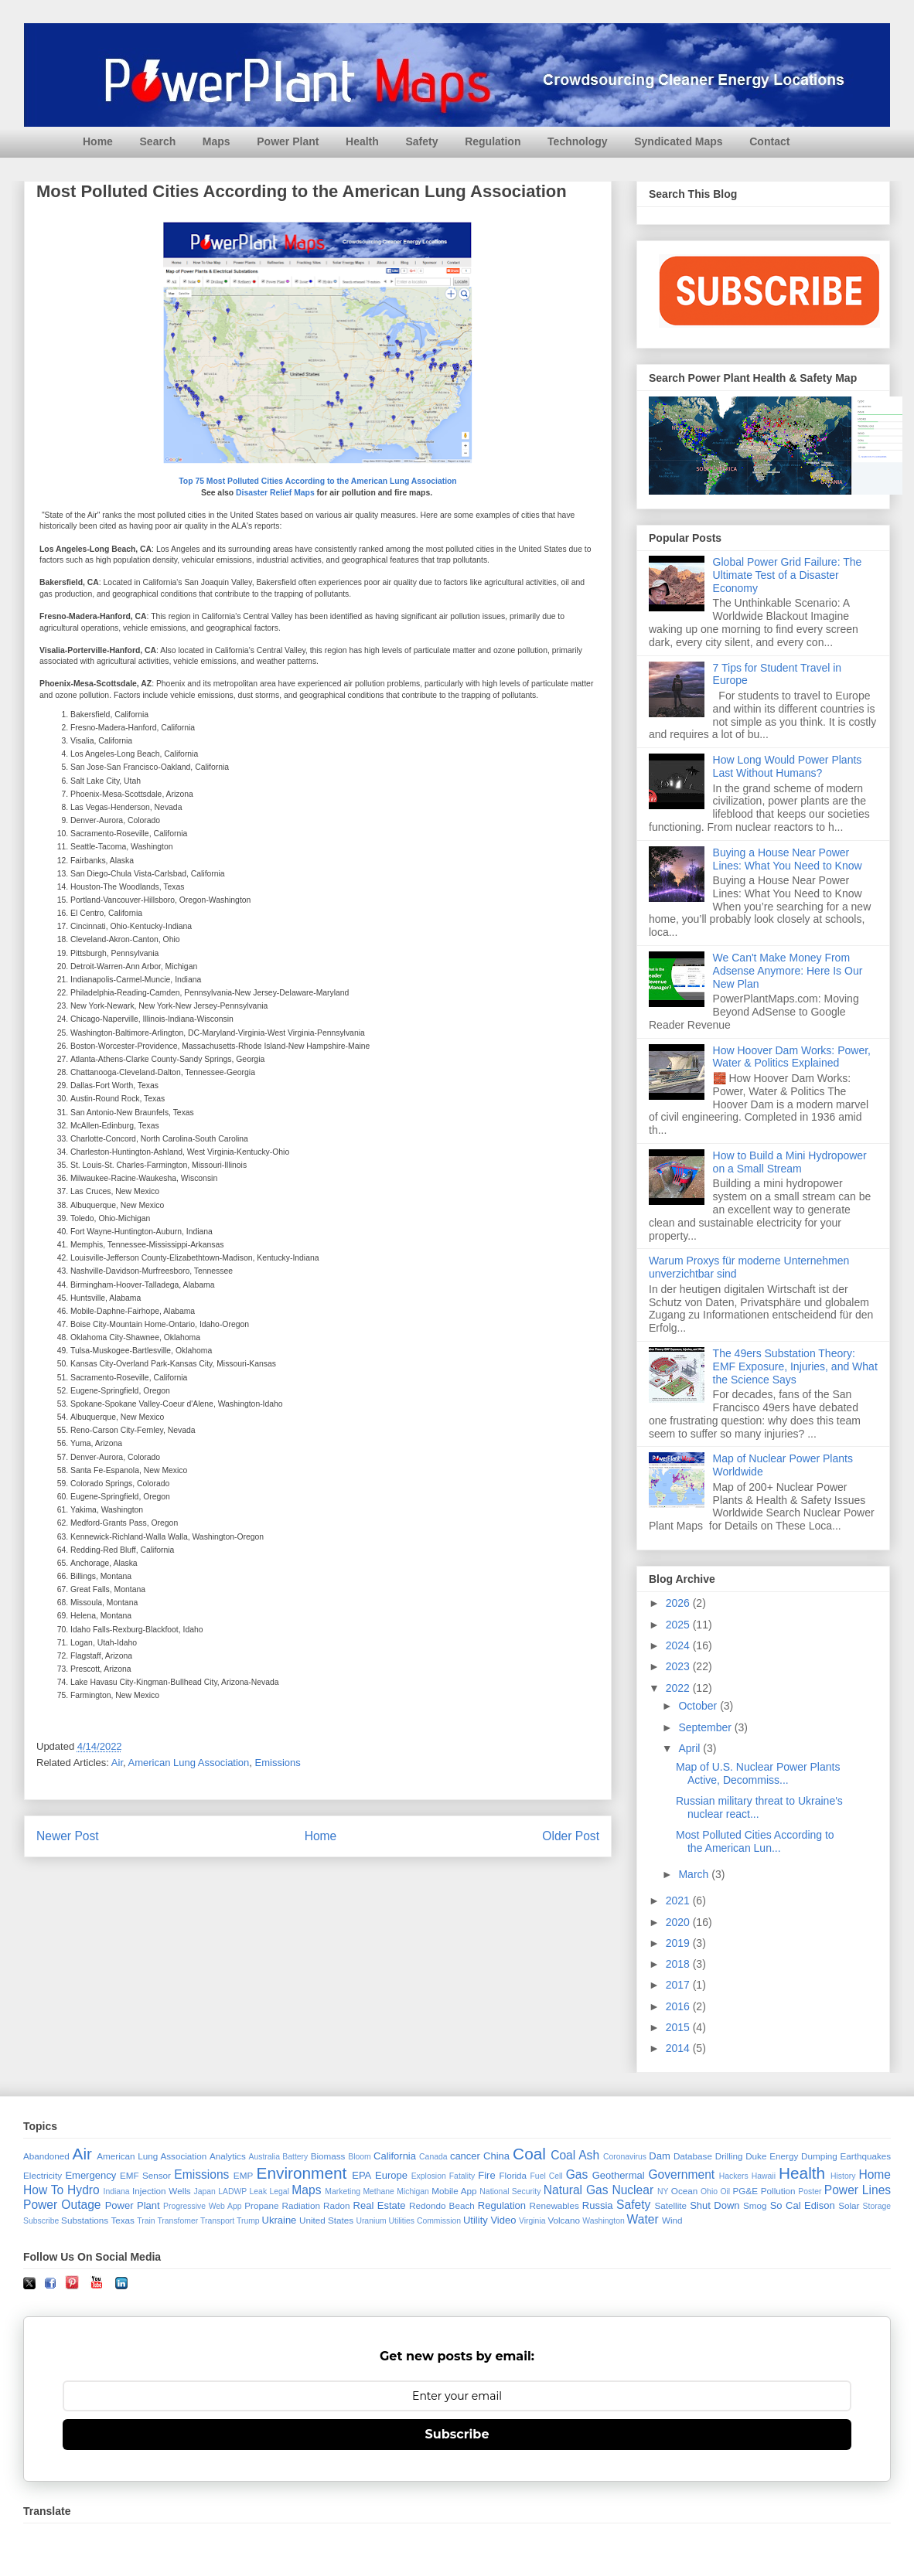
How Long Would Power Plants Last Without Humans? (787, 766)
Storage (877, 2206)
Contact (769, 141)
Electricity (42, 2175)
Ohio (709, 2191)
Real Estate (379, 2205)
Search (158, 141)
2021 (679, 1900)
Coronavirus (624, 2156)
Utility (475, 2220)
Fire (486, 2175)
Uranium (371, 2221)
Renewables (553, 2205)
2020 (679, 1922)
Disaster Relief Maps (275, 492)
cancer (465, 2156)
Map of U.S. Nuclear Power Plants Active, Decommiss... (758, 1773)
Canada (433, 2156)
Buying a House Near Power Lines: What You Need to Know (787, 859)
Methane (378, 2191)
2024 (679, 1645)
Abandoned (46, 2156)
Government (681, 2174)
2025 (679, 1624)
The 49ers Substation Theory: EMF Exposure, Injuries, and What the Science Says (795, 1366)
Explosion (428, 2176)
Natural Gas (576, 2190)
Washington (603, 2221)
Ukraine (279, 2220)
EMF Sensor (145, 2175)
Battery (295, 2156)
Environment (302, 2173)
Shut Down (714, 2205)
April (690, 1748)
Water (643, 2219)
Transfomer (177, 2221)
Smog (755, 2205)
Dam (659, 2156)
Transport (217, 2221)
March (694, 1874)
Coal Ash (575, 2155)
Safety (421, 141)
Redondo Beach (442, 2205)
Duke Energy (771, 2156)
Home (98, 141)
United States (326, 2220)
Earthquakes (866, 2156)
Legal (279, 2191)
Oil (725, 2191)
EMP (243, 2175)
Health (362, 141)
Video (503, 2220)
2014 (679, 2048)
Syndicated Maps (678, 141)
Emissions (278, 1762)
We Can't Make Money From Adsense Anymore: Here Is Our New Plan (788, 970)
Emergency (90, 2175)
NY (662, 2191)
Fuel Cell (546, 2176)
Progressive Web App (202, 2206)
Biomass (328, 2156)
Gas (577, 2174)
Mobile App (453, 2191)
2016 (679, 2006)
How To (43, 2190)
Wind (672, 2220)
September (706, 1727)
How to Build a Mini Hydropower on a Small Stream (790, 1162)
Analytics (228, 2156)
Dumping (819, 2156)
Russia (597, 2205)
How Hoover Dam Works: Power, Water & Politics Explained (792, 1057)
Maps (216, 141)
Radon (336, 2205)
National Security (510, 2191)
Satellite (670, 2205)
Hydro (83, 2190)
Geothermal (618, 2175)
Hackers (734, 2176)
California (394, 2156)
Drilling (729, 2156)
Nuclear (632, 2190)
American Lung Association (189, 1762)
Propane (261, 2205)
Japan (204, 2191)
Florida (513, 2175)
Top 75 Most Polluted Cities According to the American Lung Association (317, 481)
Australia (264, 2156)
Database (693, 2156)
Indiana (117, 2191)
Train (146, 2221)
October (699, 1706)
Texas (123, 2220)
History (842, 2176)
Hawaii (764, 2176)
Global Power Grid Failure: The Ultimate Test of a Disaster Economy (787, 575)
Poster (809, 2191)
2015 (679, 2027)
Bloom (359, 2156)
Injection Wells (161, 2191)
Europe (391, 2175)
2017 (679, 1985)
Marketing (342, 2191)
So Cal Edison (802, 2205)
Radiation (301, 2205)
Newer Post (67, 1836)
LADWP (232, 2191)
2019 (679, 1943)
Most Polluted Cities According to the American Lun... (755, 1841)
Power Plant (288, 141)
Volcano (563, 2220)
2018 (679, 1964)
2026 (679, 1603)
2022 (679, 1688)
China (496, 2156)
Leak (259, 2191)
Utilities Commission (425, 2221)
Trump (248, 2221)
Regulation (492, 141)
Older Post (570, 1836)
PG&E (745, 2191)
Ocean (684, 2191)
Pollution (778, 2191)
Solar (848, 2205)
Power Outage (62, 2204)
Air (117, 1762)
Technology (577, 141)
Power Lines (857, 2190)
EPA (361, 2175)
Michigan (413, 2191)
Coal (529, 2154)
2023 (679, 1666)
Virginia (532, 2221)
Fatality (462, 2176)
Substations (84, 2220)
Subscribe (41, 2221)
